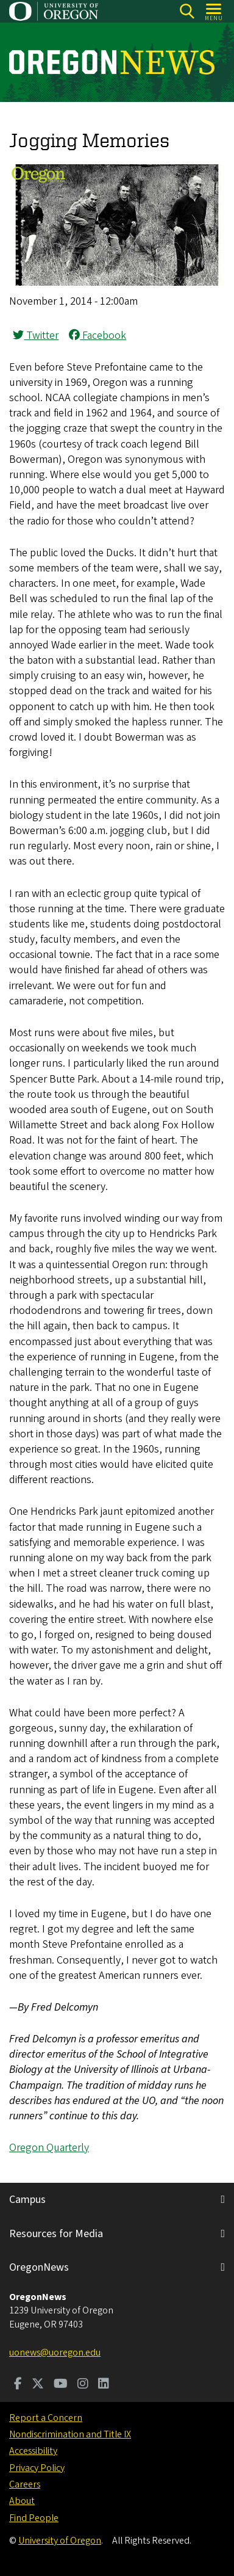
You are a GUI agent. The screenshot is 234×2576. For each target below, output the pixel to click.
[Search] (186, 11)
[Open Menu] (214, 11)
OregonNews (39, 2267)
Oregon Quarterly (49, 2147)
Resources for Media (56, 2233)
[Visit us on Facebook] (18, 2385)
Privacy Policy (37, 2468)
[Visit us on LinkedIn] (103, 2385)
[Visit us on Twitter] (38, 2385)
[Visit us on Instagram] (83, 2385)
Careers (24, 2484)
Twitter (35, 335)
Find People (33, 2518)
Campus (27, 2199)
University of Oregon (59, 2540)
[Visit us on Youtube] (61, 2385)
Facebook (97, 335)
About (22, 2501)
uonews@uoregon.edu (55, 2352)
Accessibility (33, 2451)
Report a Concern (45, 2418)
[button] (117, 282)
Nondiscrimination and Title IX (70, 2434)
